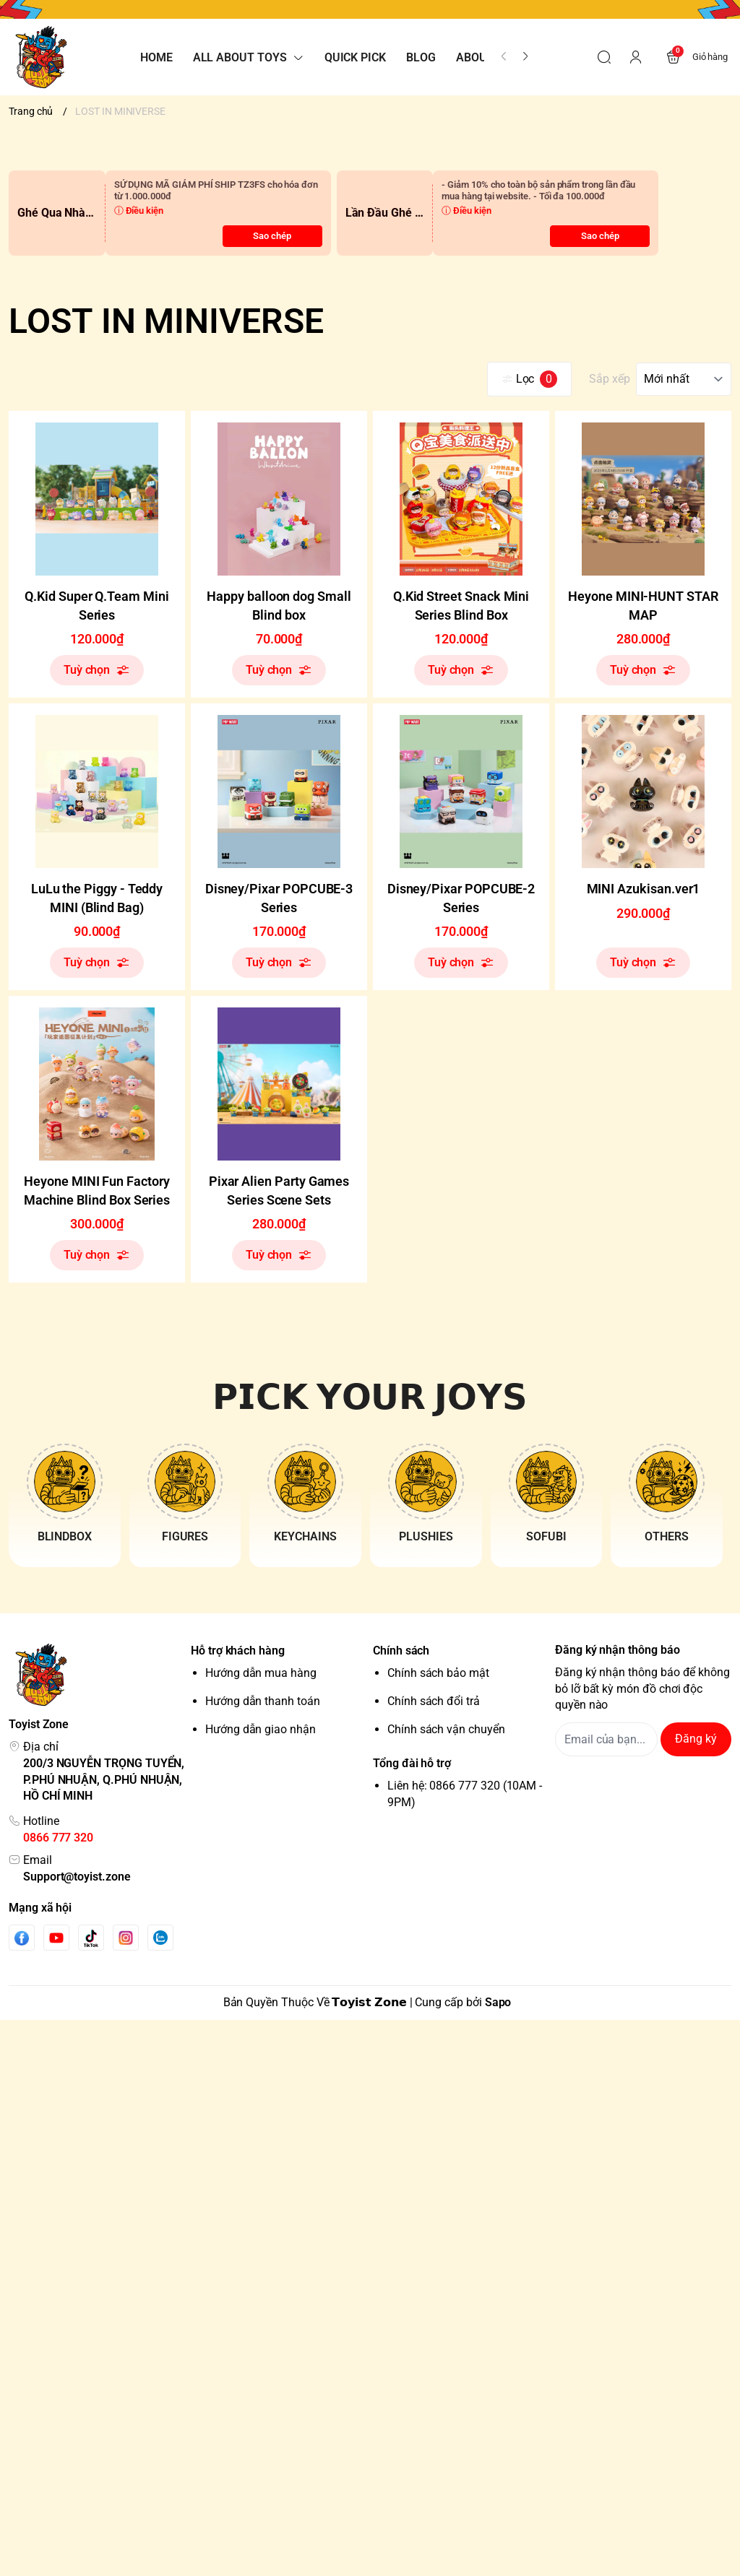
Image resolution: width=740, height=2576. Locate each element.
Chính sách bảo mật (438, 1673)
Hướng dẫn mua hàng (261, 1673)
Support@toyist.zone (77, 1876)
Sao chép (272, 235)
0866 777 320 (58, 1837)
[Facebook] (21, 1938)
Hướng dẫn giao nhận (260, 1729)
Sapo (498, 2002)
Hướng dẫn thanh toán (262, 1701)
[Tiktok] (91, 1938)
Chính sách (401, 1650)
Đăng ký (696, 1738)
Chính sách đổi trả (433, 1701)
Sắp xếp (609, 379)
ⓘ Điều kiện (138, 210)
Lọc (530, 379)
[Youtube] (56, 1938)
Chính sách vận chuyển (446, 1729)
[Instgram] (126, 1937)
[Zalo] (160, 1937)
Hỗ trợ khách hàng (238, 1650)
